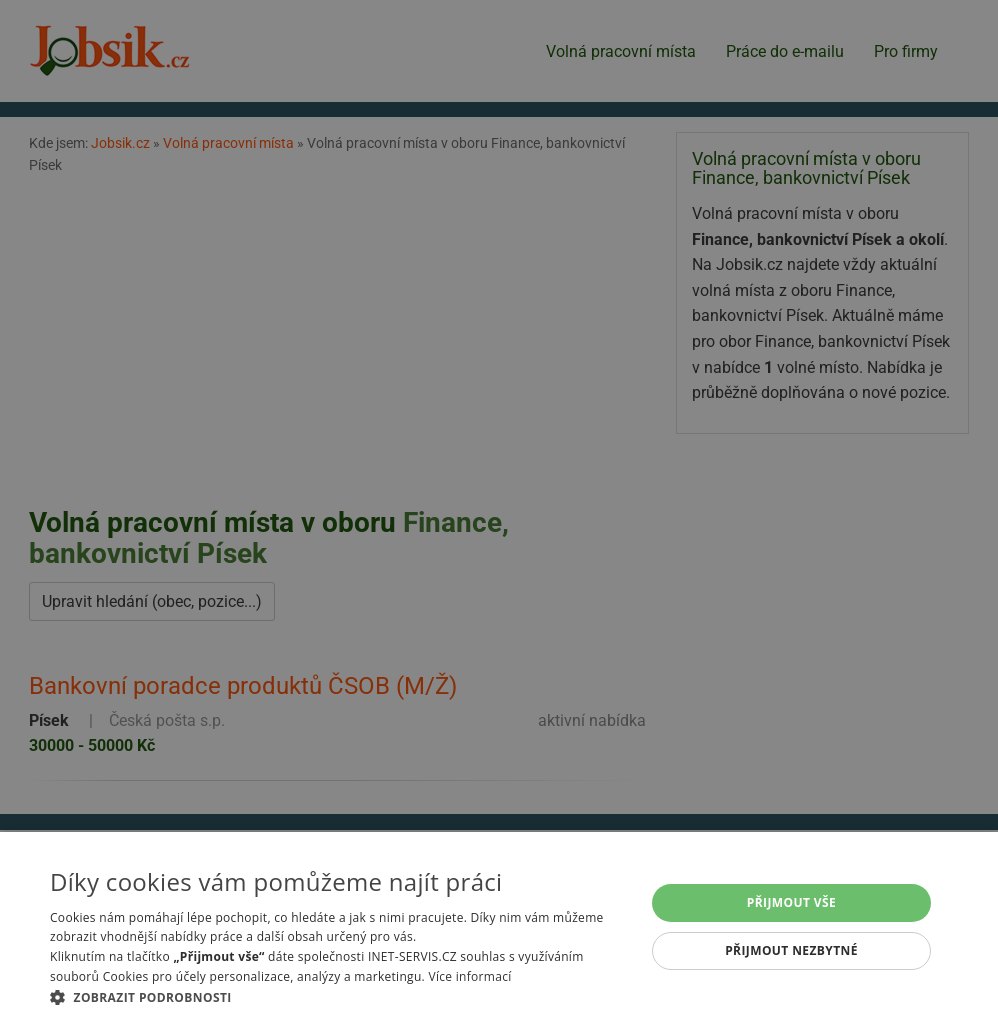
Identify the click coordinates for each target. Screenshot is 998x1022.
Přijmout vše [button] (791, 902)
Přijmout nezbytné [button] (791, 950)
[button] (338, 997)
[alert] (499, 511)
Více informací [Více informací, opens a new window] (469, 976)
